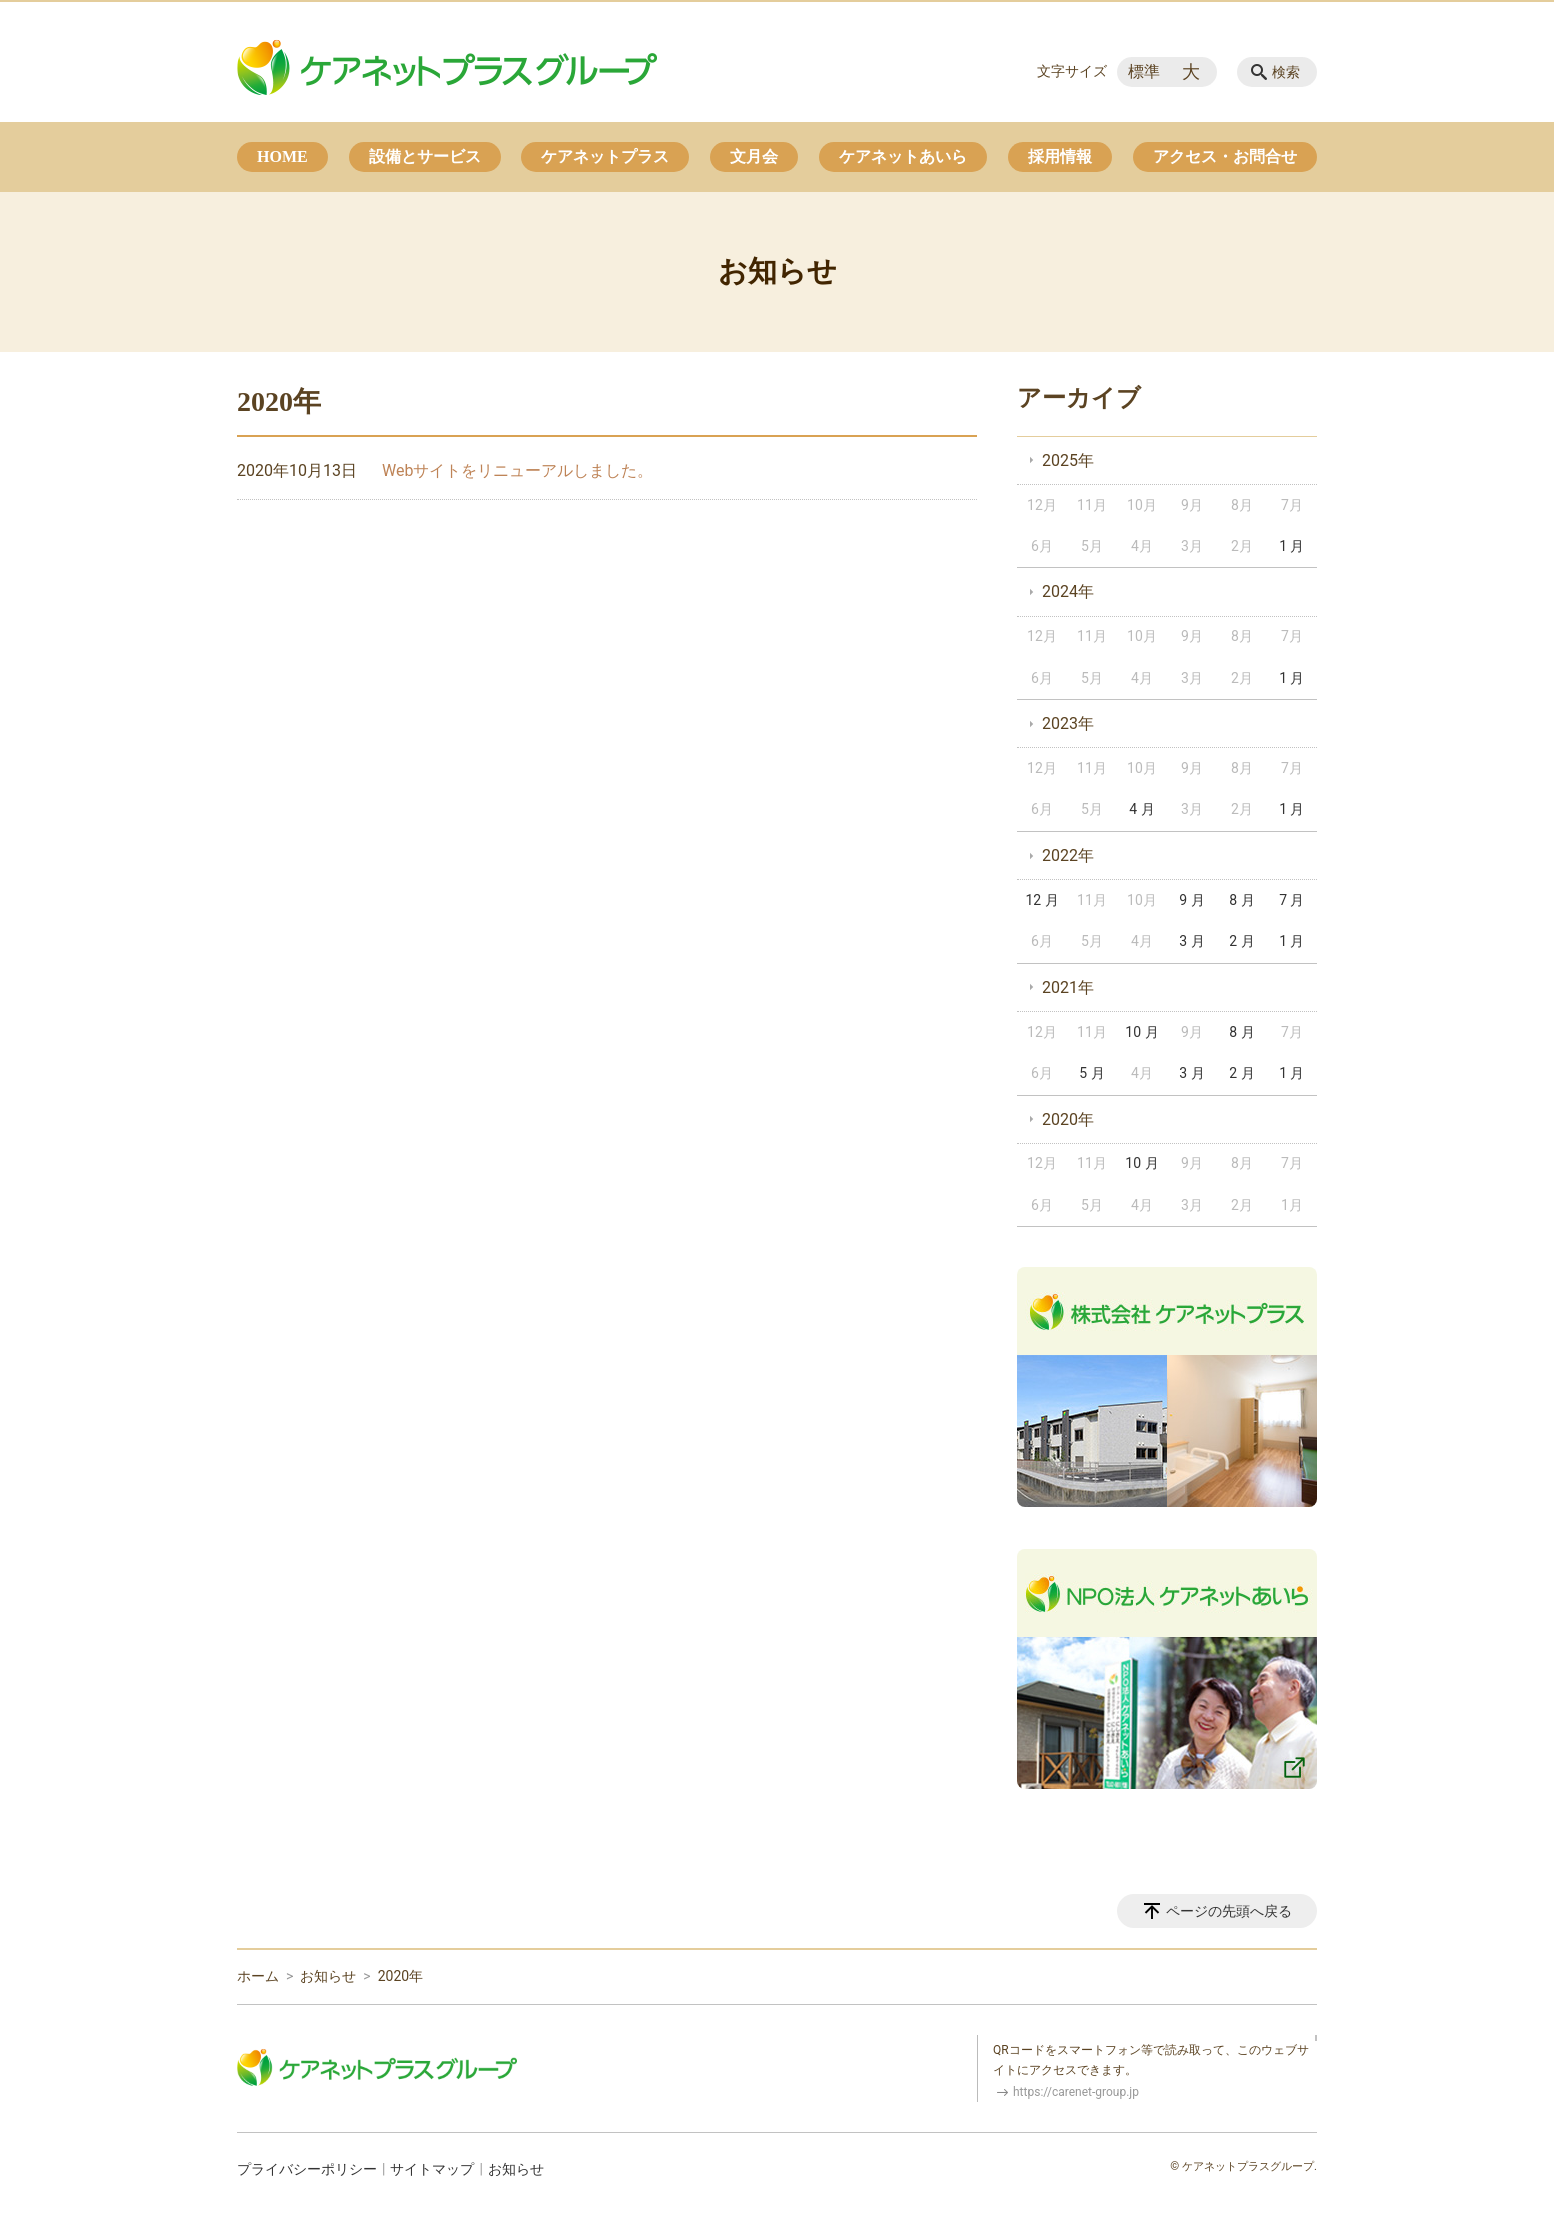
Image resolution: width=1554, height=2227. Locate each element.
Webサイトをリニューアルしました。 (517, 470)
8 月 (1241, 900)
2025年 (1068, 460)
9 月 (1191, 900)
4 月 (1141, 809)
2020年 (1068, 1119)
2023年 (1068, 723)
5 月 (1091, 1073)
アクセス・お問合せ (1225, 156)
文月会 (754, 156)
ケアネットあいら (903, 156)
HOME (282, 156)
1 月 (1291, 546)
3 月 (1191, 941)
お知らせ (328, 1976)
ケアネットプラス (605, 156)
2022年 (1068, 855)
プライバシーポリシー (307, 2169)
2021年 (1068, 987)
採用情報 (1060, 156)
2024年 (1068, 591)
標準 (1144, 71)
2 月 (1241, 941)
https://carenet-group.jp (1076, 2092)
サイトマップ (432, 2169)
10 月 (1141, 1032)
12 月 (1041, 900)
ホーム (258, 1976)
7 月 (1291, 900)
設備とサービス (425, 156)
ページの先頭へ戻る (1229, 1911)
